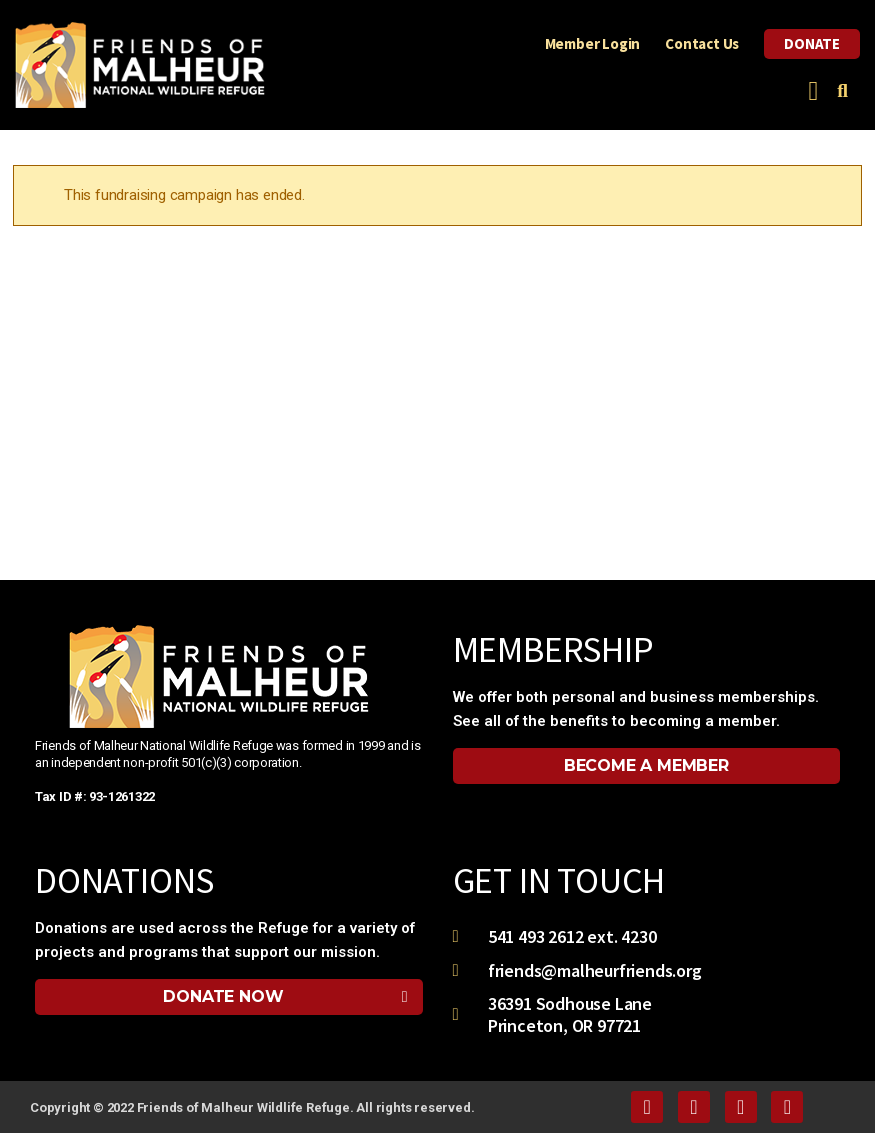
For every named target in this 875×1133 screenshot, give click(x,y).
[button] (813, 91)
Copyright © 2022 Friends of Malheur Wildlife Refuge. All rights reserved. (252, 1107)
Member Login (593, 43)
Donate (812, 43)
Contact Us (702, 43)
